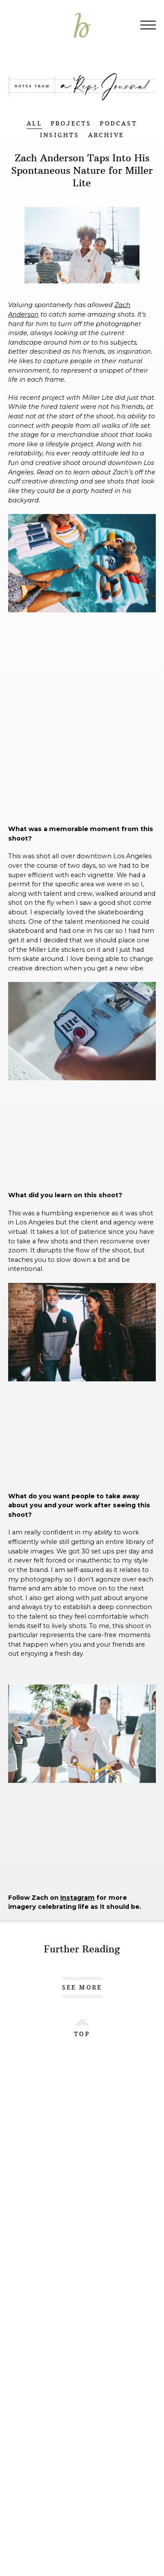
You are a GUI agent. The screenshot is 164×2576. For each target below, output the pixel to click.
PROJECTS (71, 123)
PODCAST (118, 123)
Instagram (77, 1897)
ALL (34, 123)
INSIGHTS (60, 135)
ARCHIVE (106, 135)
